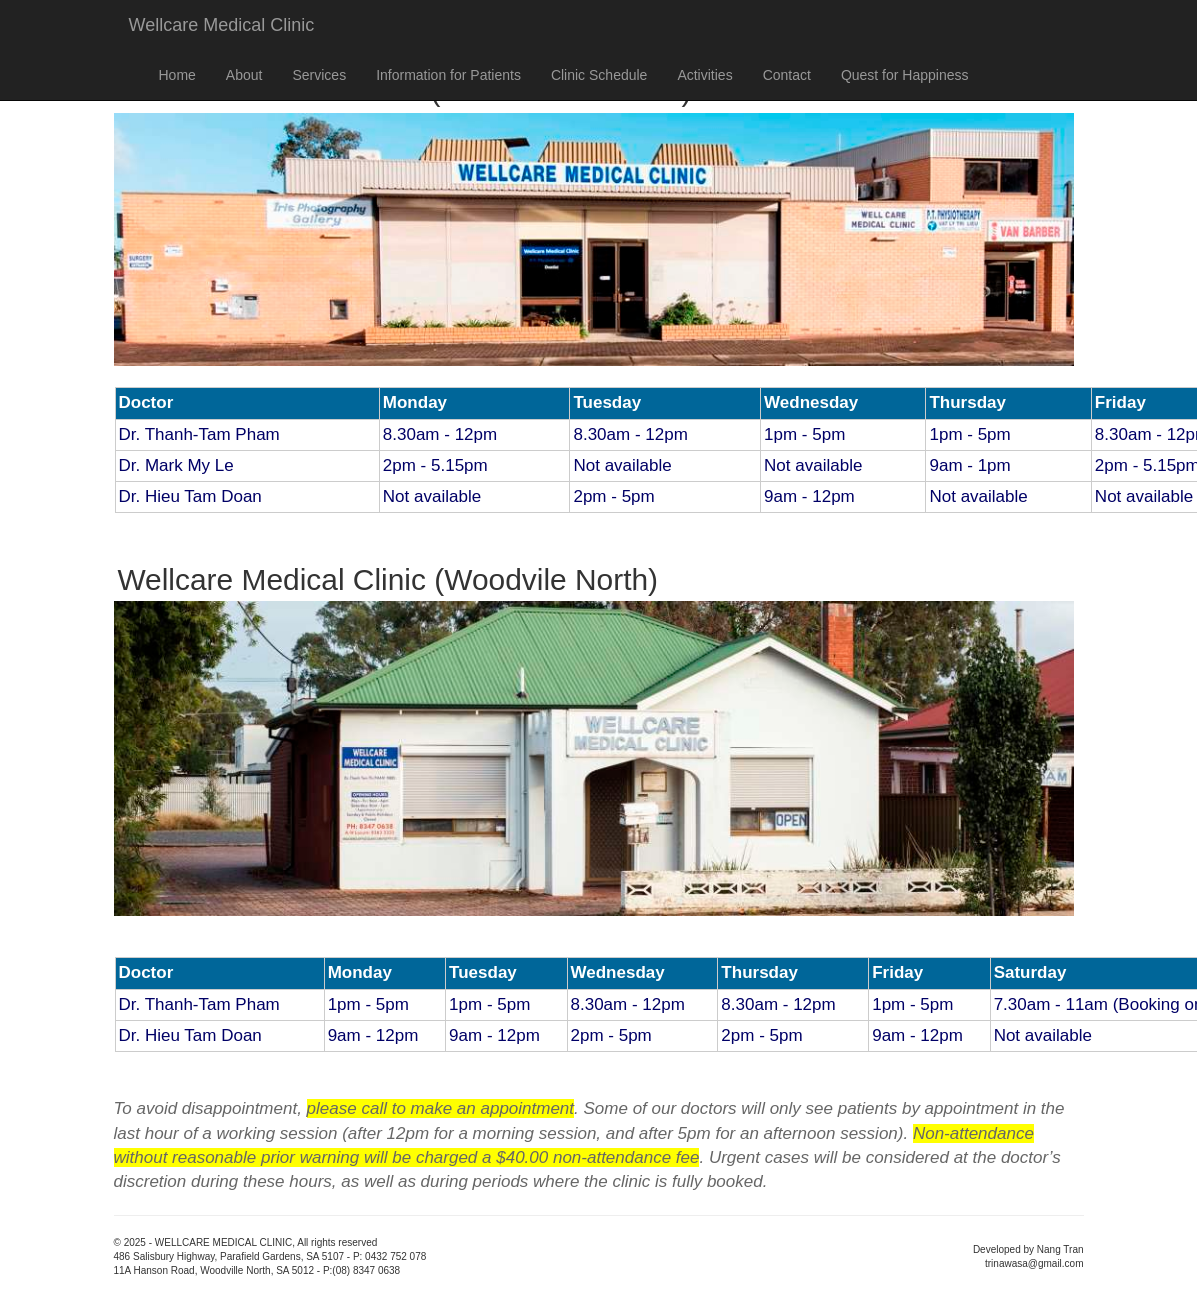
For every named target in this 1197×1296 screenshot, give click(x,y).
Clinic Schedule (599, 75)
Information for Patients (448, 75)
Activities (704, 75)
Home (177, 75)
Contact (787, 75)
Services (319, 75)
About (244, 75)
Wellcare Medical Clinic (222, 25)
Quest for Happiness (905, 75)
